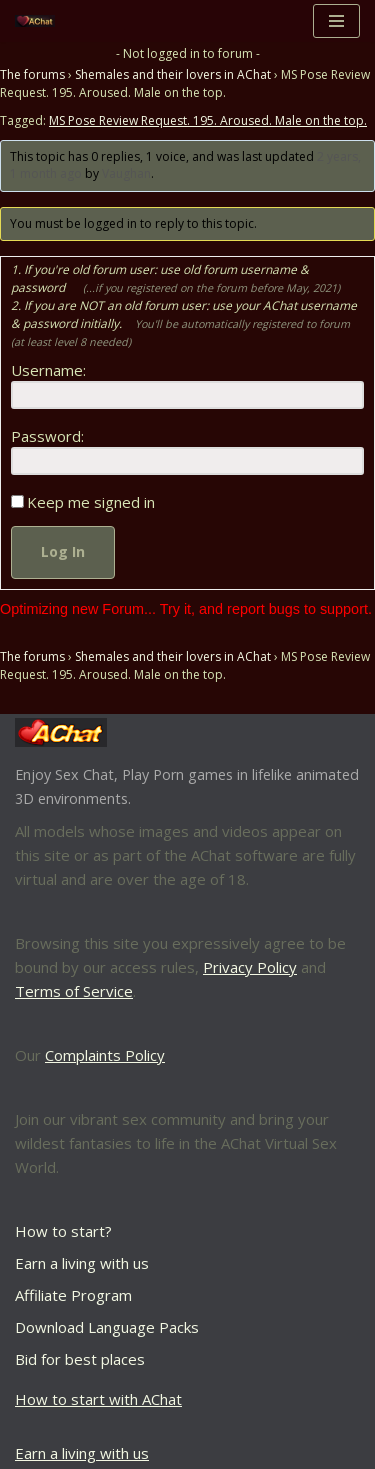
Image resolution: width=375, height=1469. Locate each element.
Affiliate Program (73, 1295)
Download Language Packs (107, 1327)
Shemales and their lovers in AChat (173, 74)
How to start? (63, 1231)
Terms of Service (74, 991)
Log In (63, 551)
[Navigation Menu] (336, 21)
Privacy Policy (250, 967)
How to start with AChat (98, 1399)
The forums (32, 74)
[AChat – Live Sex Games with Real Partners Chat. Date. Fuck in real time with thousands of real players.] (40, 21)
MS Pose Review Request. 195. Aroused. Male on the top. (208, 120)
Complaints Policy (105, 1055)
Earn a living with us (82, 1263)
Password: (47, 436)
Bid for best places (80, 1359)
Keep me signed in (91, 502)
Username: (48, 370)
